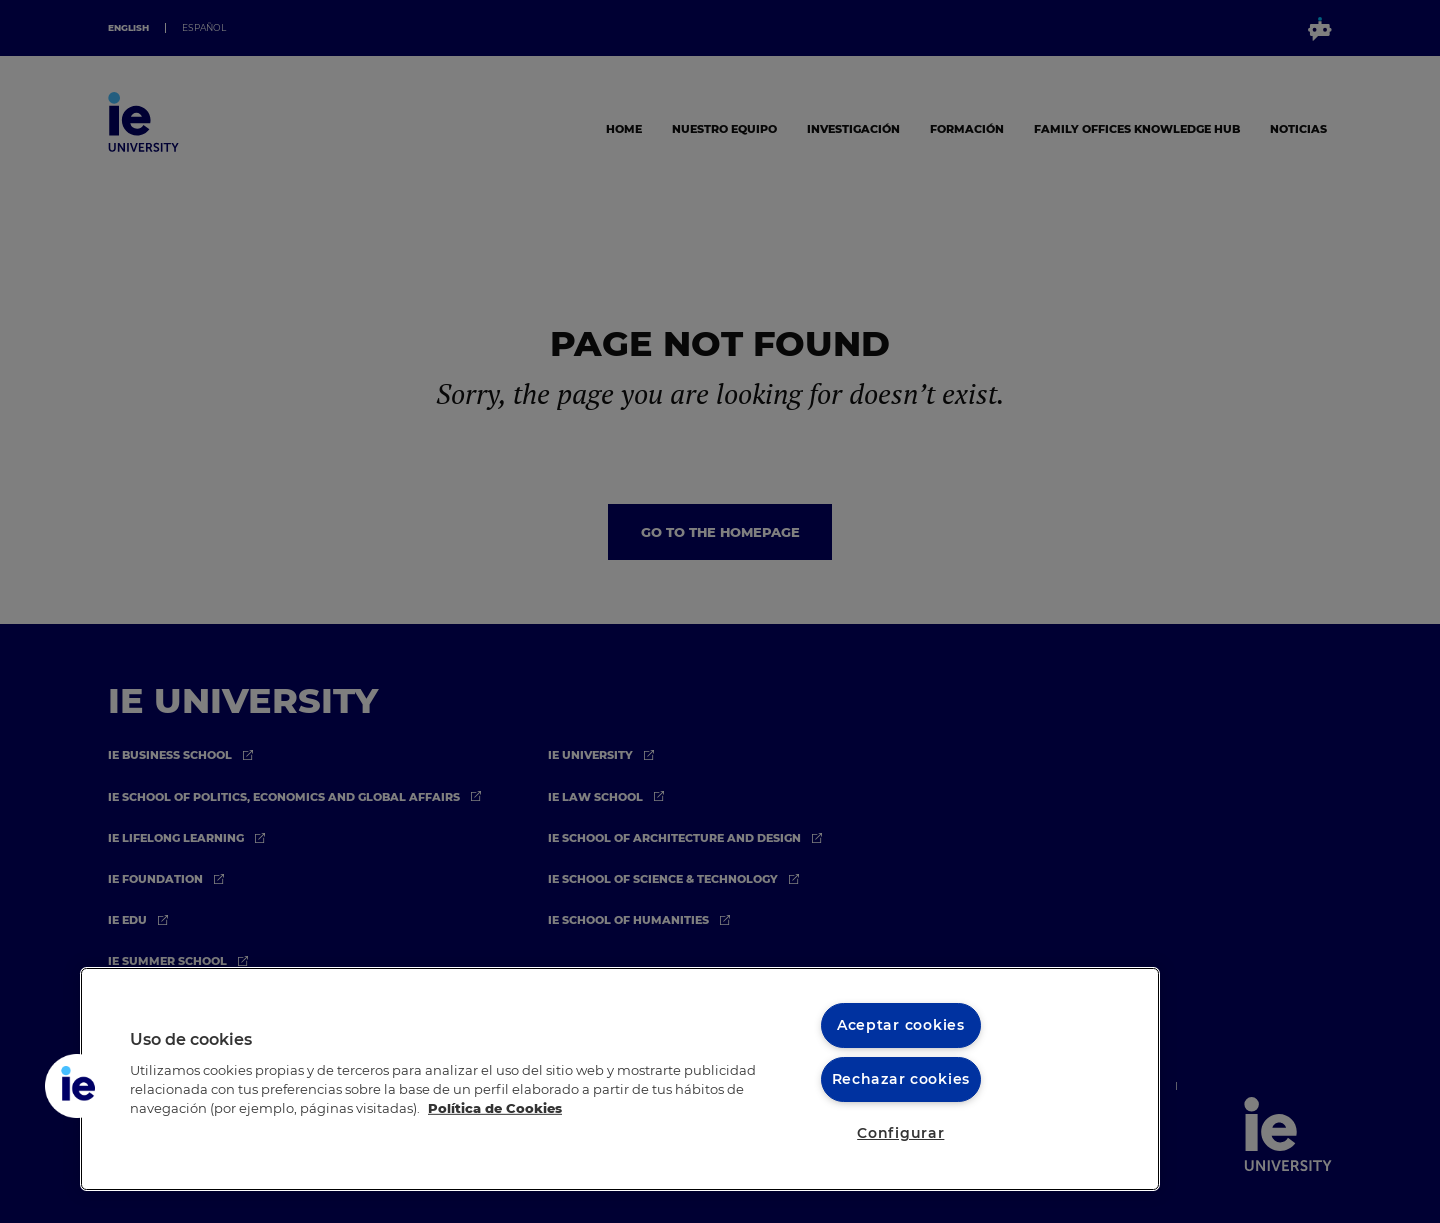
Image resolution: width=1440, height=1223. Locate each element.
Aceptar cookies (901, 1025)
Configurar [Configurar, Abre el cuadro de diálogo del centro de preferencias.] (900, 1133)
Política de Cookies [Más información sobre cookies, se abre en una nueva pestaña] (495, 1108)
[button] (77, 1086)
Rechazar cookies (901, 1079)
